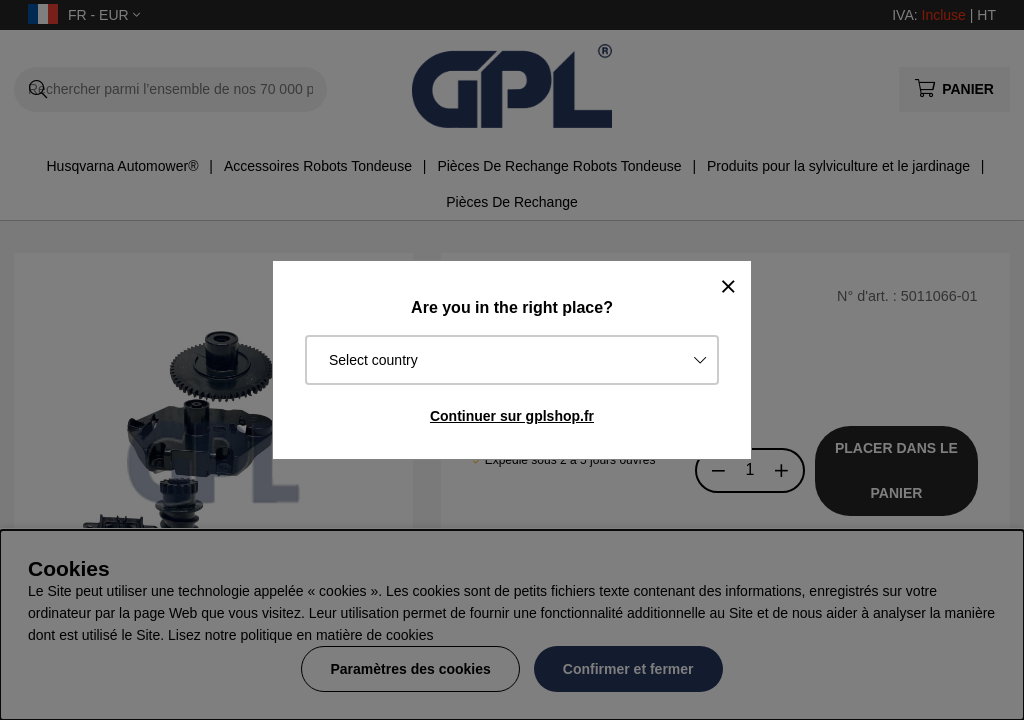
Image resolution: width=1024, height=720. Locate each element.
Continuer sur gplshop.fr (512, 416)
